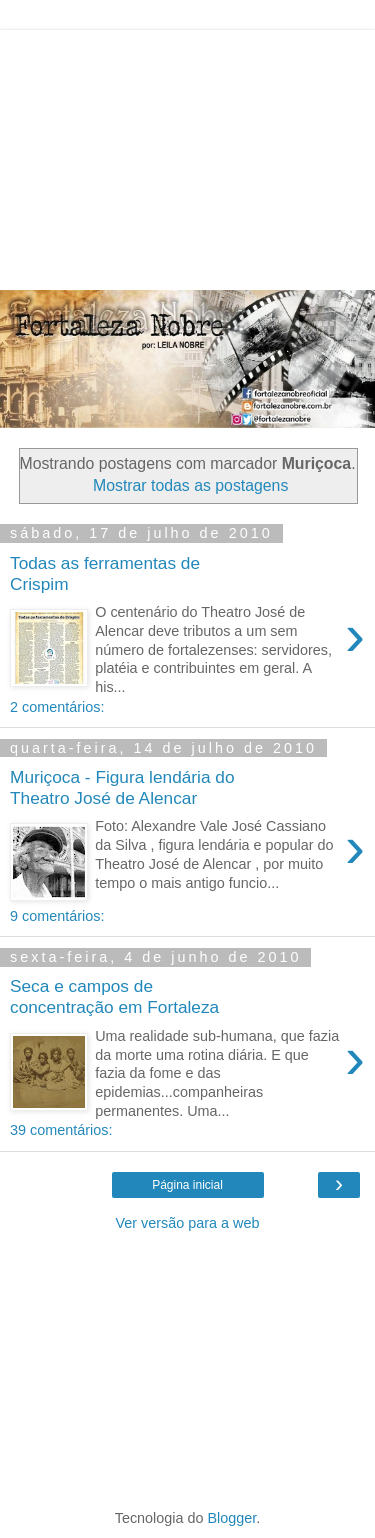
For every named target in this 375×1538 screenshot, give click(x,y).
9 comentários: (57, 916)
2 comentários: (57, 707)
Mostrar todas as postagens (190, 485)
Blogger (232, 1518)
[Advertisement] (188, 155)
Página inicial (187, 1185)
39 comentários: (61, 1130)
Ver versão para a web (188, 1223)
